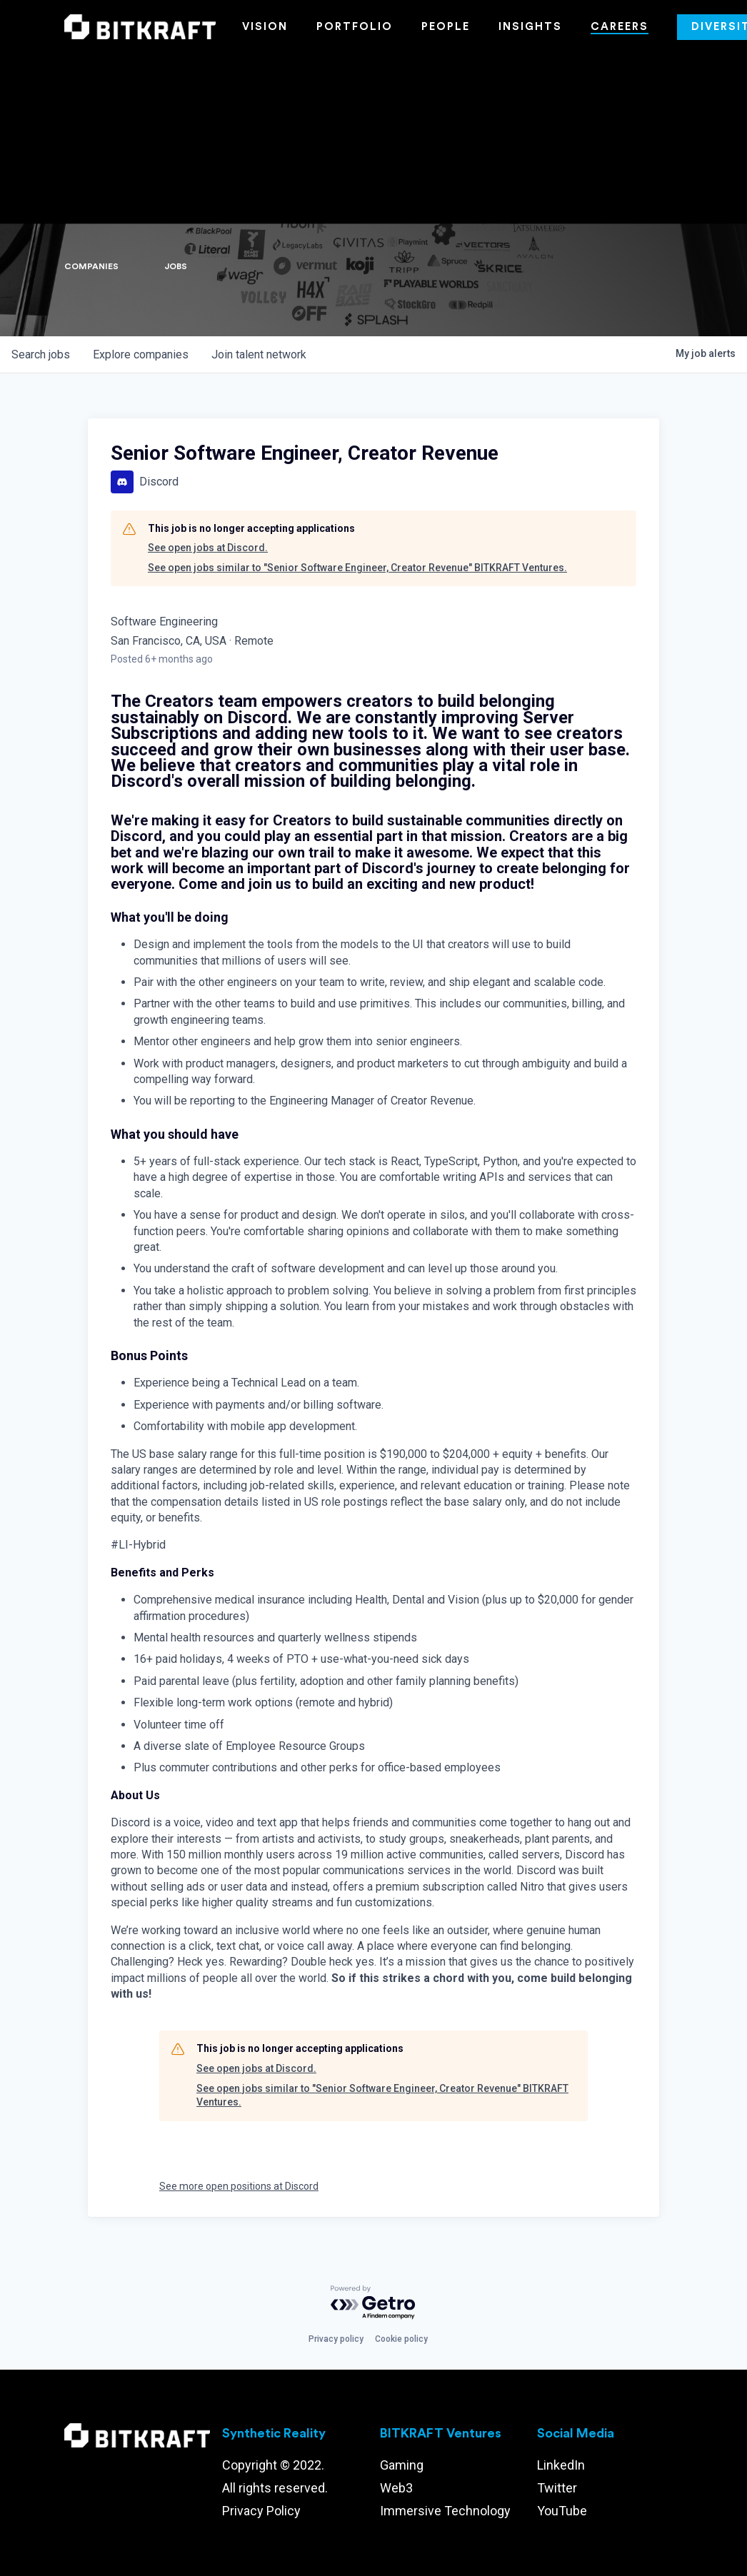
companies (141, 354)
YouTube (562, 2510)
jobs (40, 354)
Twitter (557, 2487)
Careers (619, 26)
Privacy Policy (261, 2510)
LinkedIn (561, 2464)
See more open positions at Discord (239, 2186)
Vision (265, 26)
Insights (530, 26)
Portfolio (354, 26)
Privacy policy (336, 2339)
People (445, 26)
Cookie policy (401, 2339)
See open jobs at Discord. (208, 547)
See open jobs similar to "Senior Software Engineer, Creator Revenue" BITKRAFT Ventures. (357, 567)
